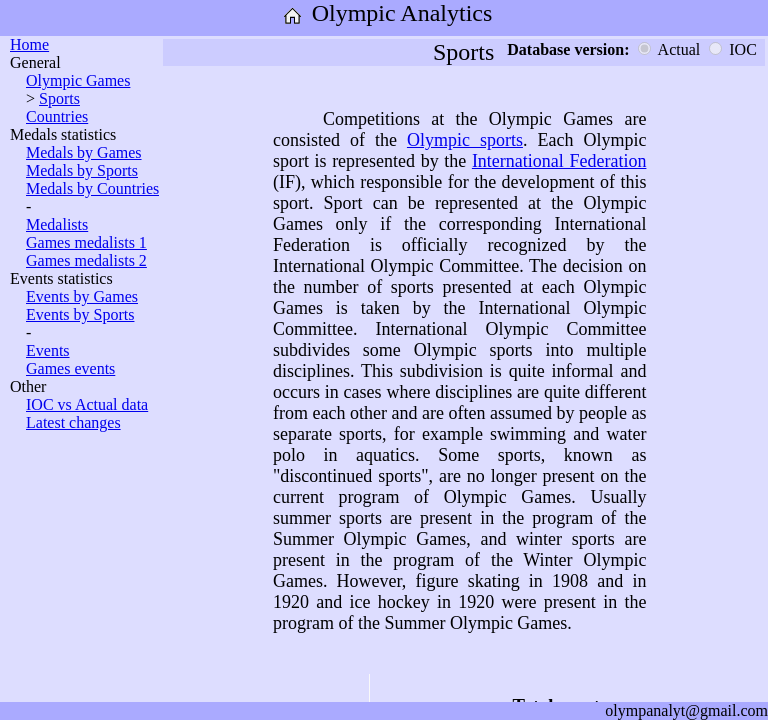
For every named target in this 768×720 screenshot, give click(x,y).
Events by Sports (80, 314)
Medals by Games (84, 152)
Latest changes (73, 422)
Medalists (57, 224)
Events (48, 350)
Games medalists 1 (86, 242)
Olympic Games (78, 80)
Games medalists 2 (86, 260)
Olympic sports (465, 140)
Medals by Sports (82, 170)
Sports (59, 98)
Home (29, 44)
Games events (70, 368)
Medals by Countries (92, 188)
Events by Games (82, 296)
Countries (57, 116)
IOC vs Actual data (87, 404)
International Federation (559, 161)
